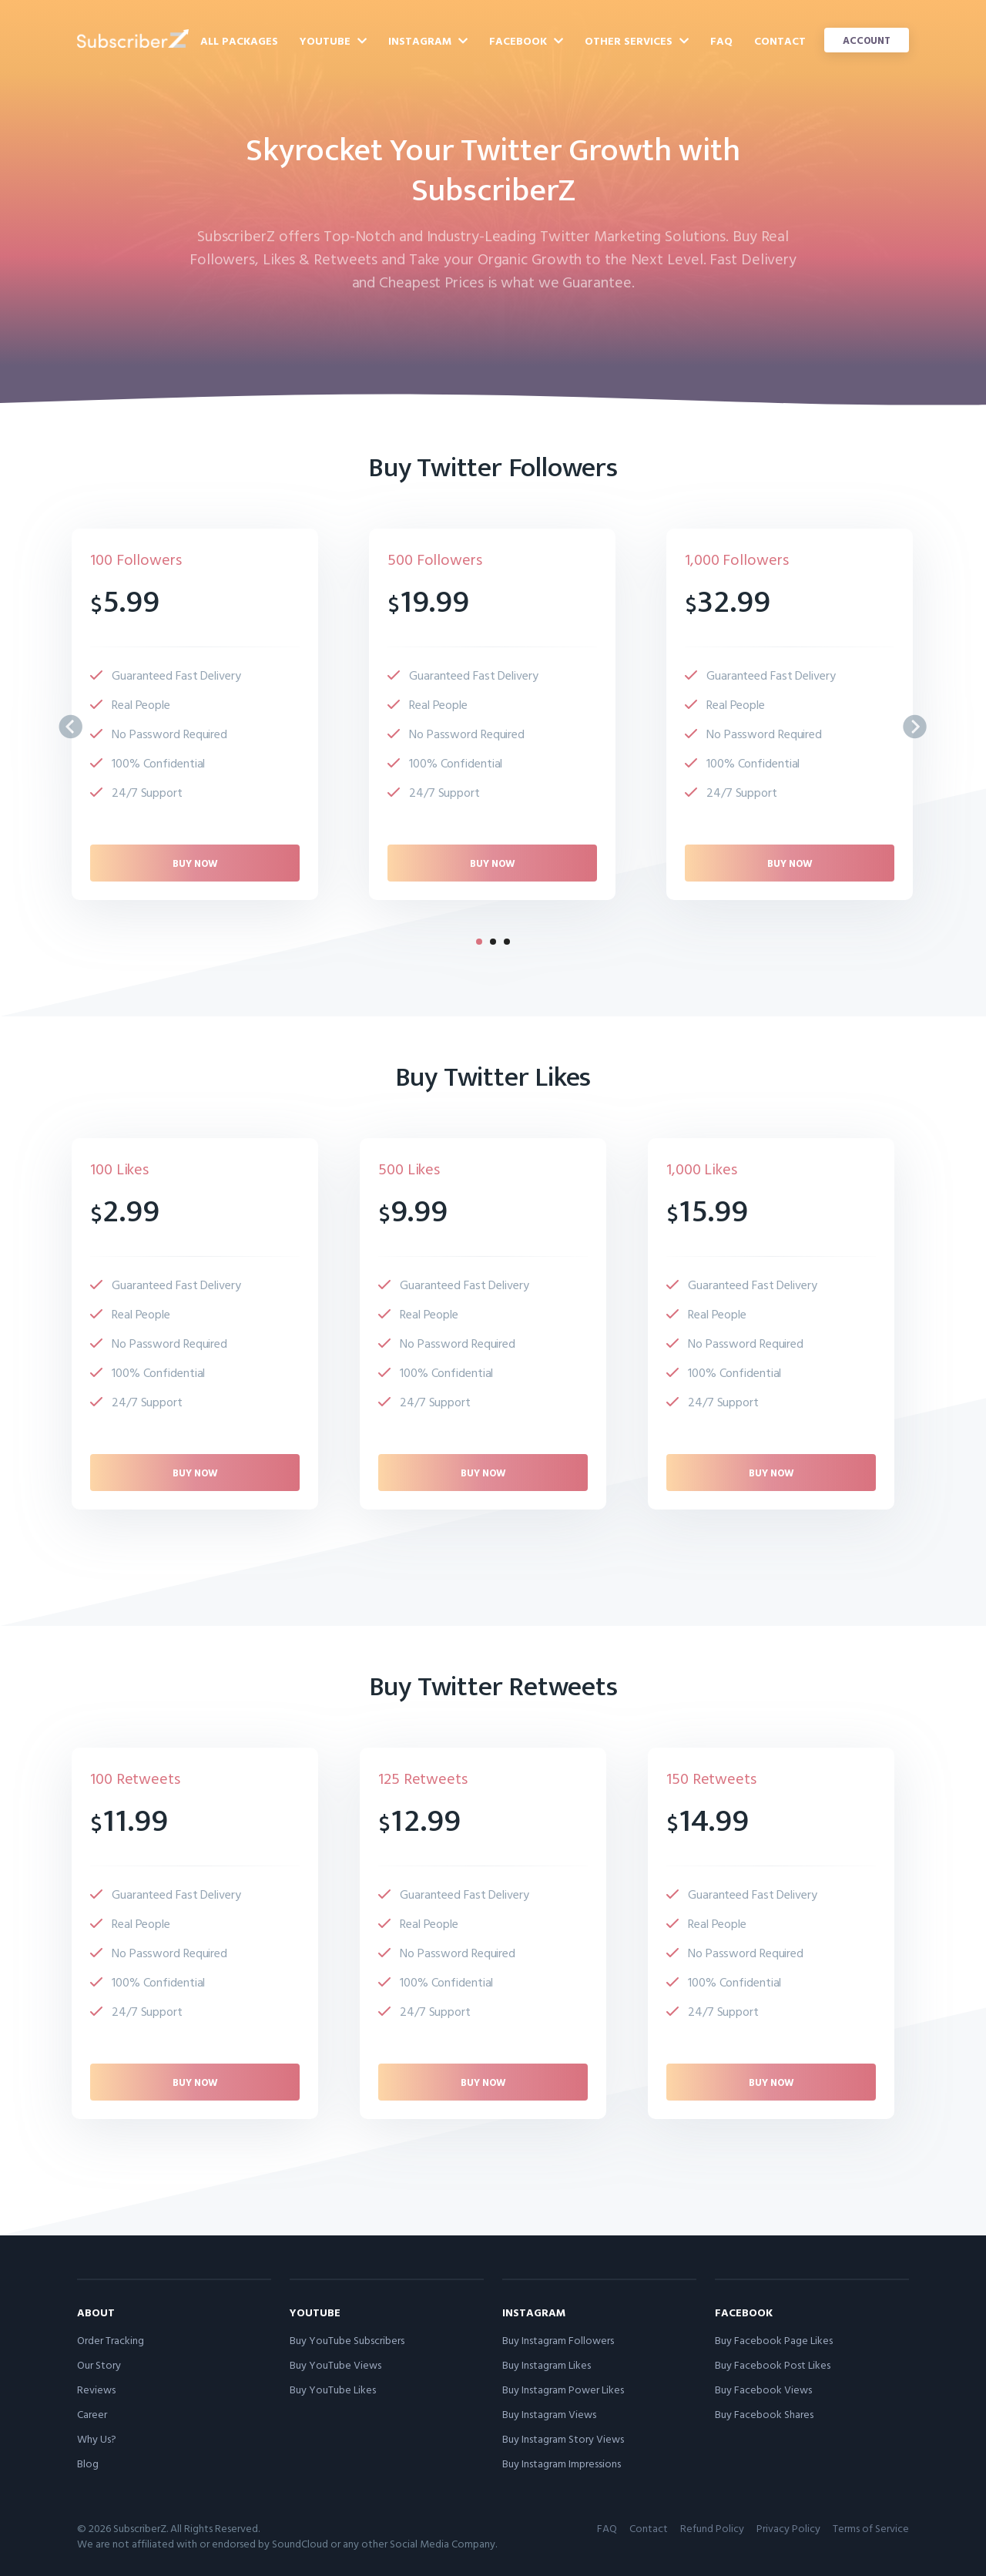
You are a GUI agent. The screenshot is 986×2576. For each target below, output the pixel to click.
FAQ (721, 40)
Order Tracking (110, 2340)
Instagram (428, 40)
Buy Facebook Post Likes (772, 2364)
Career (92, 2414)
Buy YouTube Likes (333, 2389)
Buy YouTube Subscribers (347, 2340)
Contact (780, 40)
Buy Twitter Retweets (493, 1687)
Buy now (195, 863)
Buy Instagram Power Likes (563, 2389)
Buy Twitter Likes (493, 1077)
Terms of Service (871, 2528)
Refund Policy (712, 2528)
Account (866, 40)
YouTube (333, 40)
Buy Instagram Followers (558, 2340)
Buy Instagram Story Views (563, 2438)
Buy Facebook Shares (764, 2414)
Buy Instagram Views (549, 2414)
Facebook (526, 40)
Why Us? (96, 2438)
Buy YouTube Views (335, 2364)
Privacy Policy (788, 2528)
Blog (88, 2463)
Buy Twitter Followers (493, 468)
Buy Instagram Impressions (561, 2463)
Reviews (96, 2389)
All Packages (239, 40)
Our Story (99, 2364)
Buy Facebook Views (763, 2389)
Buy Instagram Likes (546, 2364)
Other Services (637, 40)
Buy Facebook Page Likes (774, 2340)
